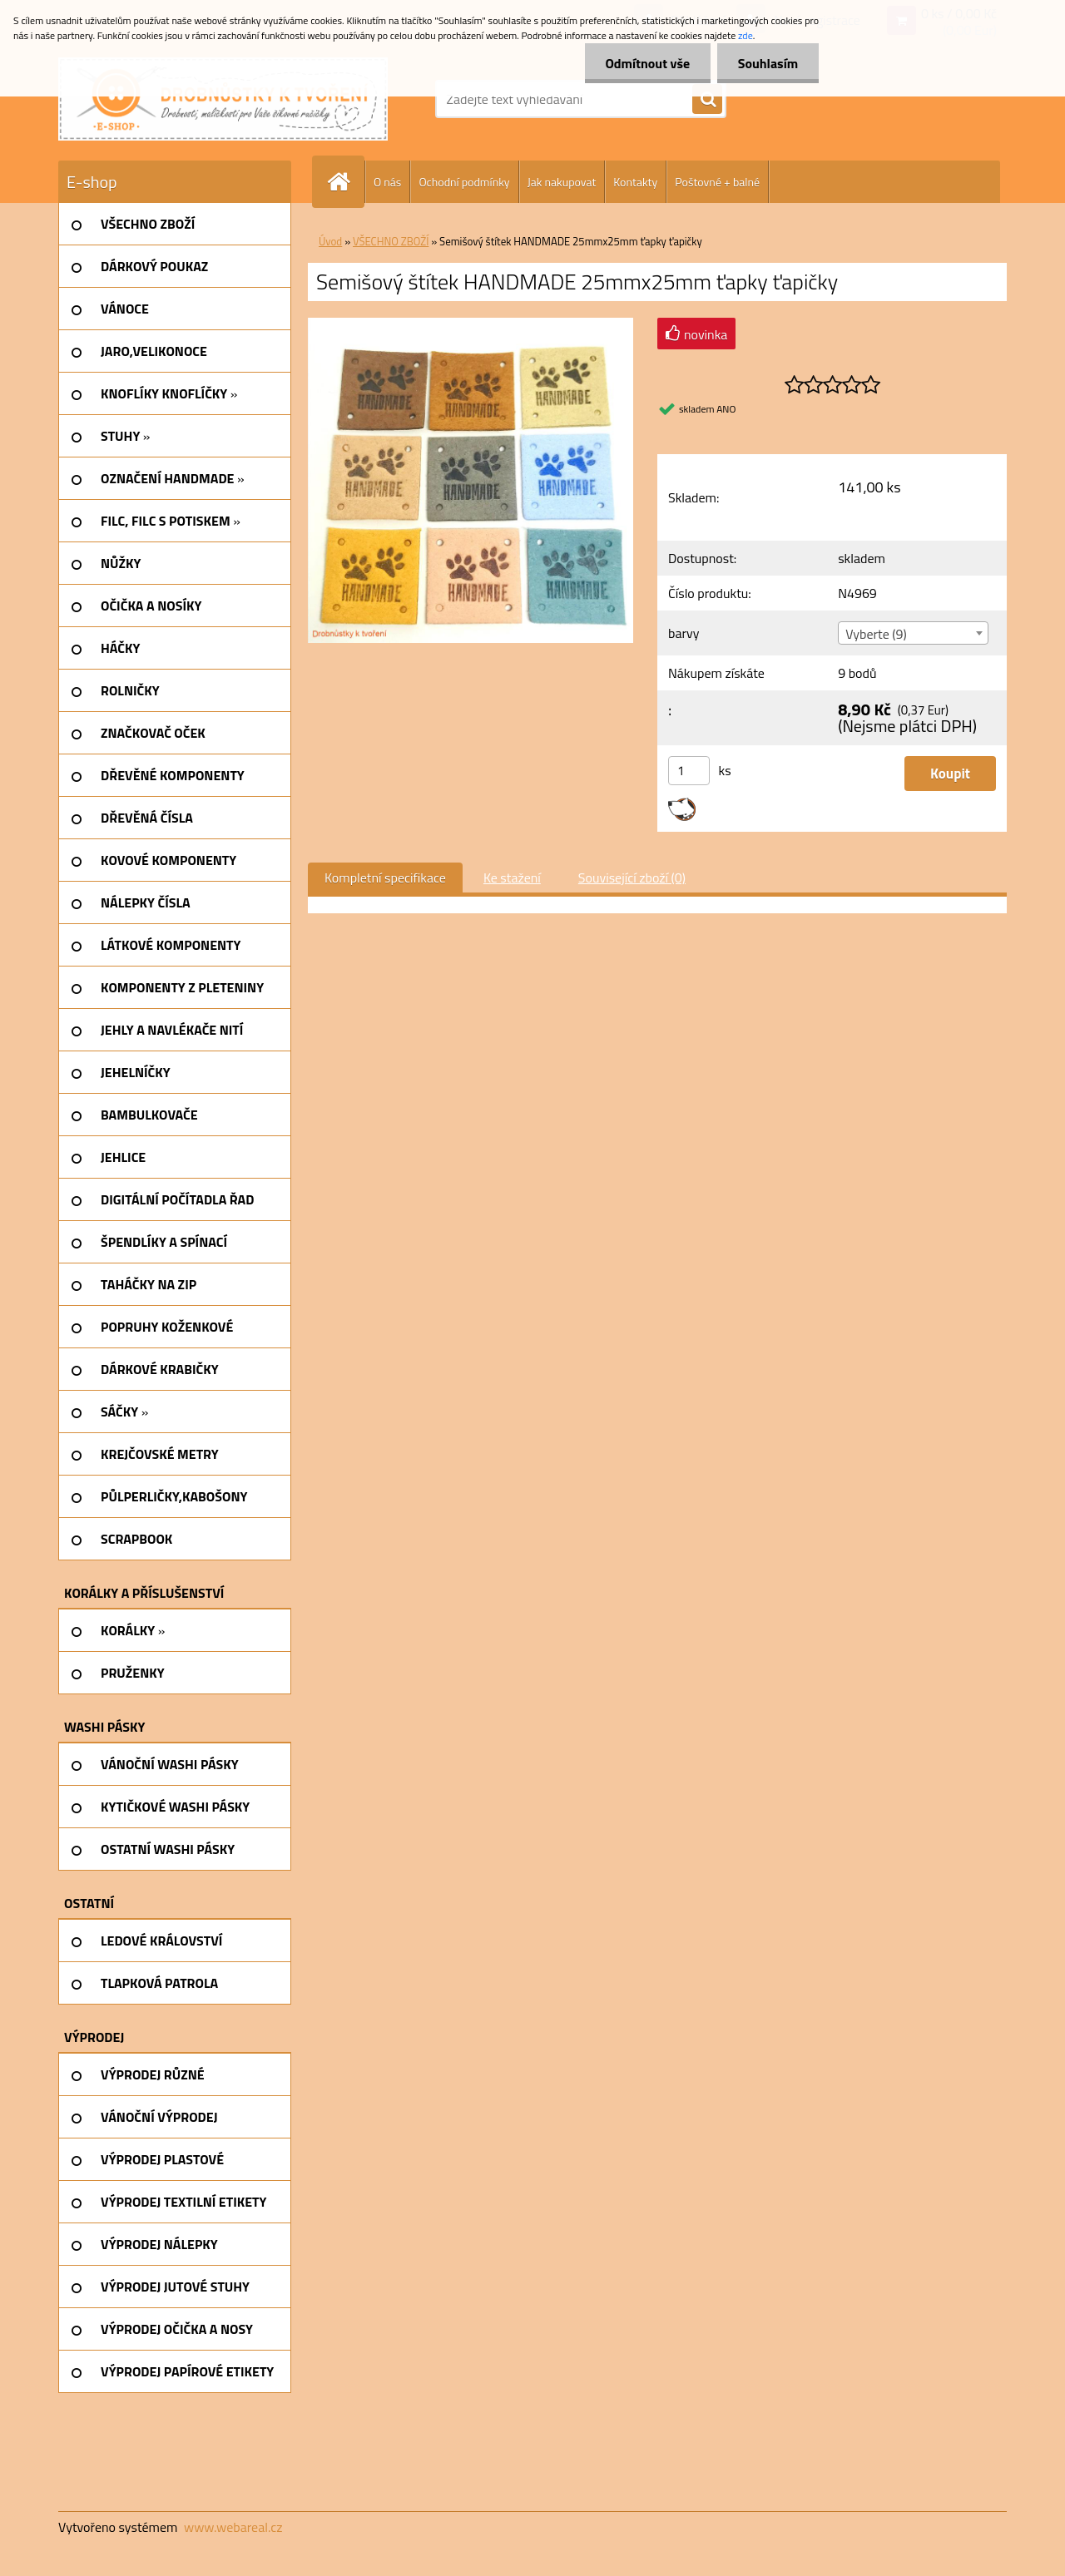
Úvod (330, 241)
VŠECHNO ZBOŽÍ (390, 241)
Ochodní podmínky (464, 181)
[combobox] (913, 633)
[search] (707, 100)
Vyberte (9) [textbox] (876, 634)
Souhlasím (767, 63)
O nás (387, 181)
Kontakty (635, 181)
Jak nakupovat (562, 181)
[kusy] (689, 770)
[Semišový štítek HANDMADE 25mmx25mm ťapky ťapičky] (470, 324)
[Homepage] (345, 182)
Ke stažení (512, 878)
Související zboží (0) (632, 878)
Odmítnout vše (647, 63)
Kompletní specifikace (385, 878)
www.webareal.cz (233, 2527)
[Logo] (223, 99)
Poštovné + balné (717, 181)
